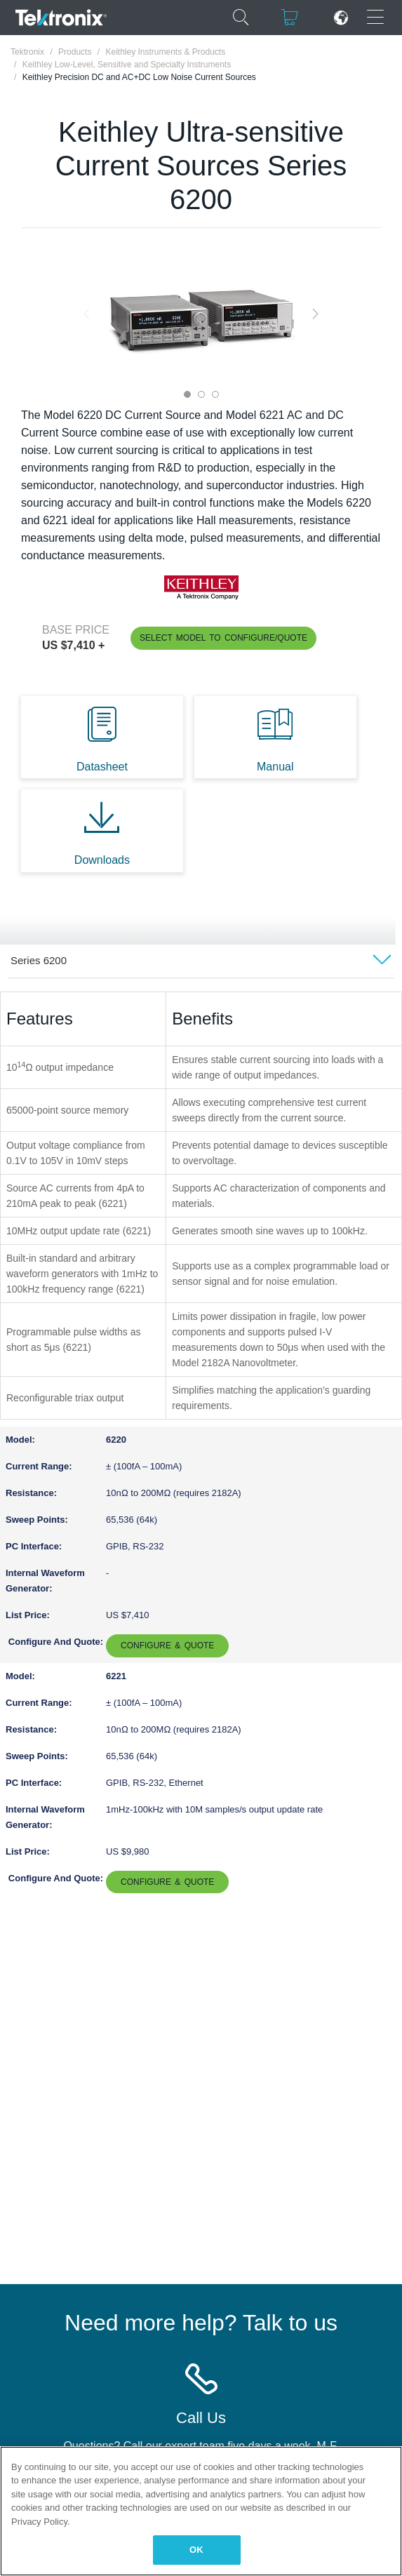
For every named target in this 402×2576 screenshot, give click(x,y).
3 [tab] (215, 394)
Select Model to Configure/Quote (223, 638)
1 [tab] (187, 394)
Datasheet (102, 767)
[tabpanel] (201, 313)
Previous (86, 314)
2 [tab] (201, 394)
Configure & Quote (167, 1645)
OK (196, 2549)
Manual (275, 767)
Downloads (102, 860)
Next (315, 314)
